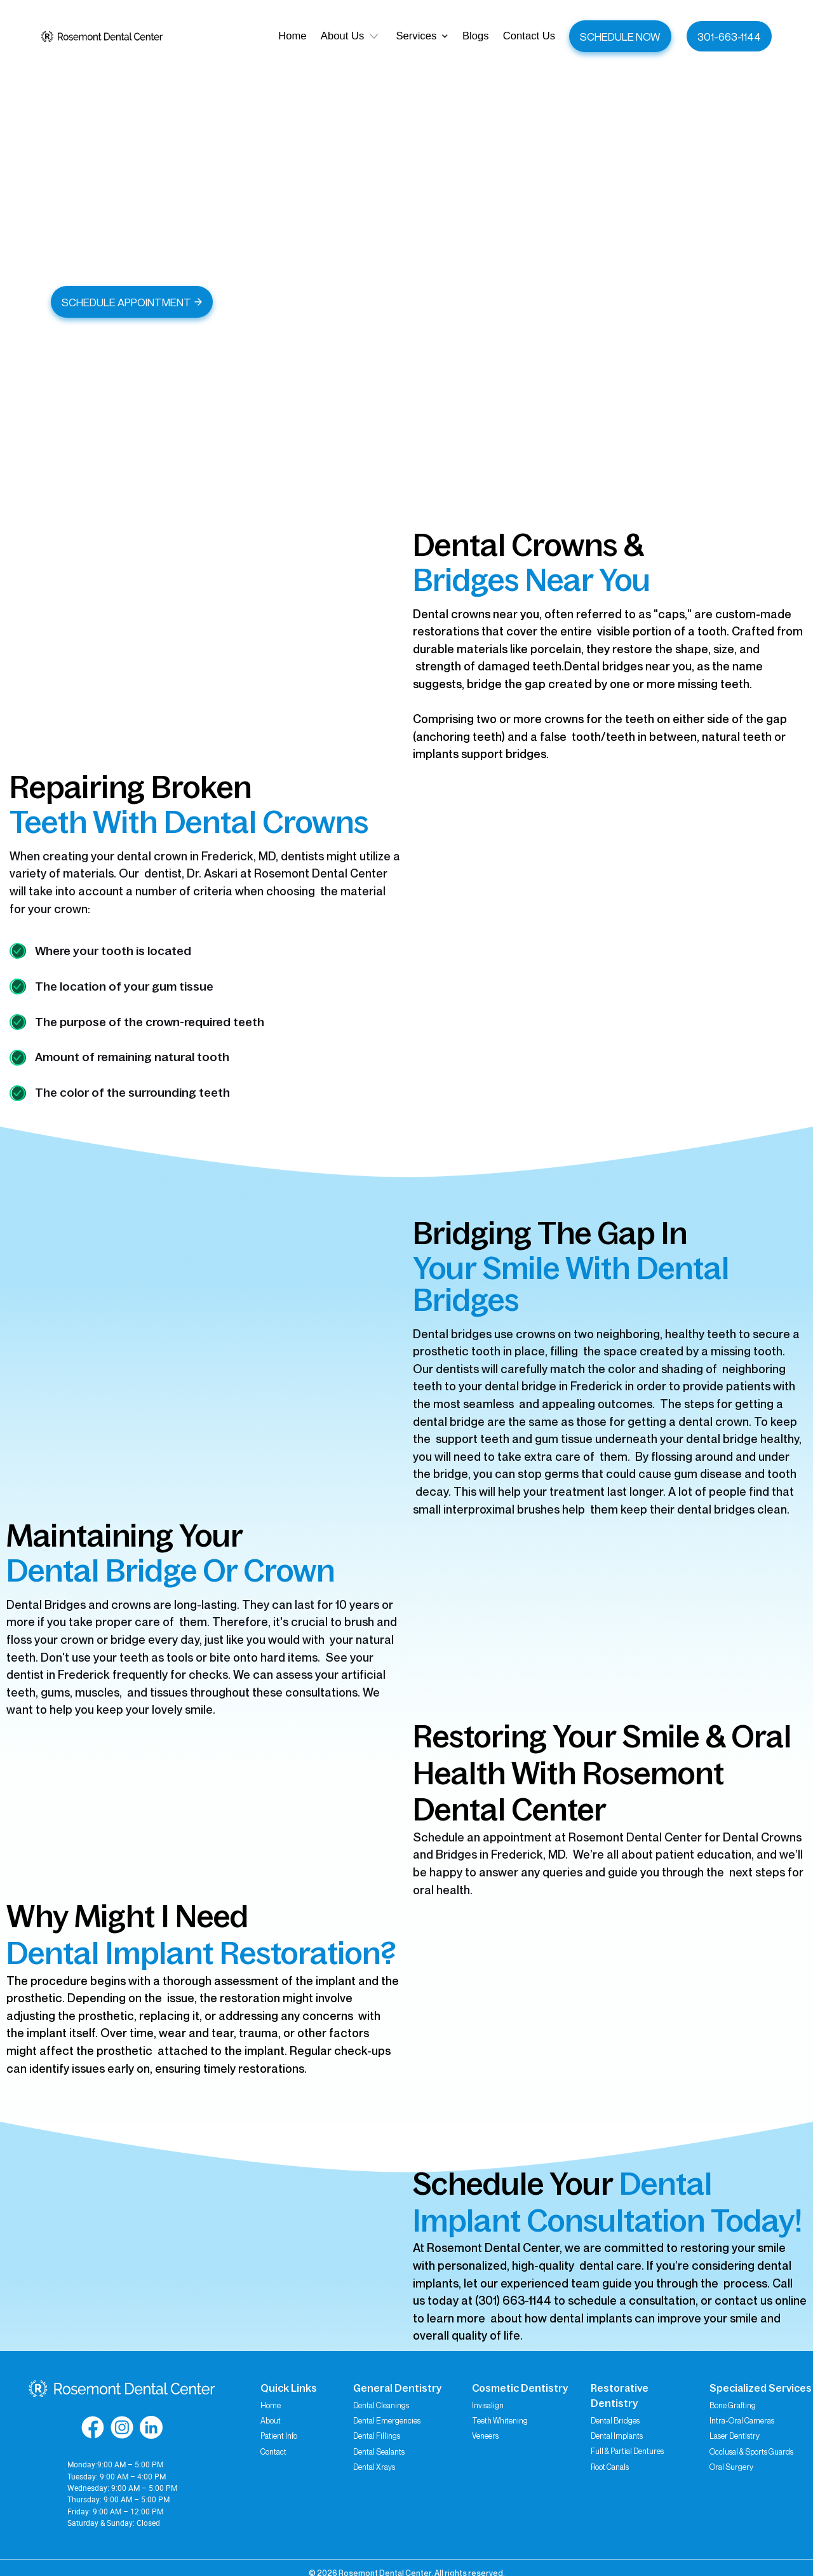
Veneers (485, 2436)
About (270, 2420)
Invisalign (488, 2405)
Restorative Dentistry (619, 2395)
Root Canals (610, 2467)
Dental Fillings (376, 2436)
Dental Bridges (615, 2420)
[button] (422, 36)
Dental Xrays (374, 2467)
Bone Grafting (732, 2405)
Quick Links (288, 2388)
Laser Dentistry (734, 2436)
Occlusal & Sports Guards (751, 2452)
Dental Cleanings (381, 2405)
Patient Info (278, 2436)
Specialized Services (760, 2388)
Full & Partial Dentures (627, 2451)
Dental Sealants (379, 2452)
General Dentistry (397, 2388)
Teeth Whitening (500, 2420)
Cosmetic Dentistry (520, 2388)
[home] (102, 36)
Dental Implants (617, 2436)
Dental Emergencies (386, 2420)
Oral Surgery (731, 2467)
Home (270, 2405)
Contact (273, 2452)
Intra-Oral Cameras (741, 2420)
